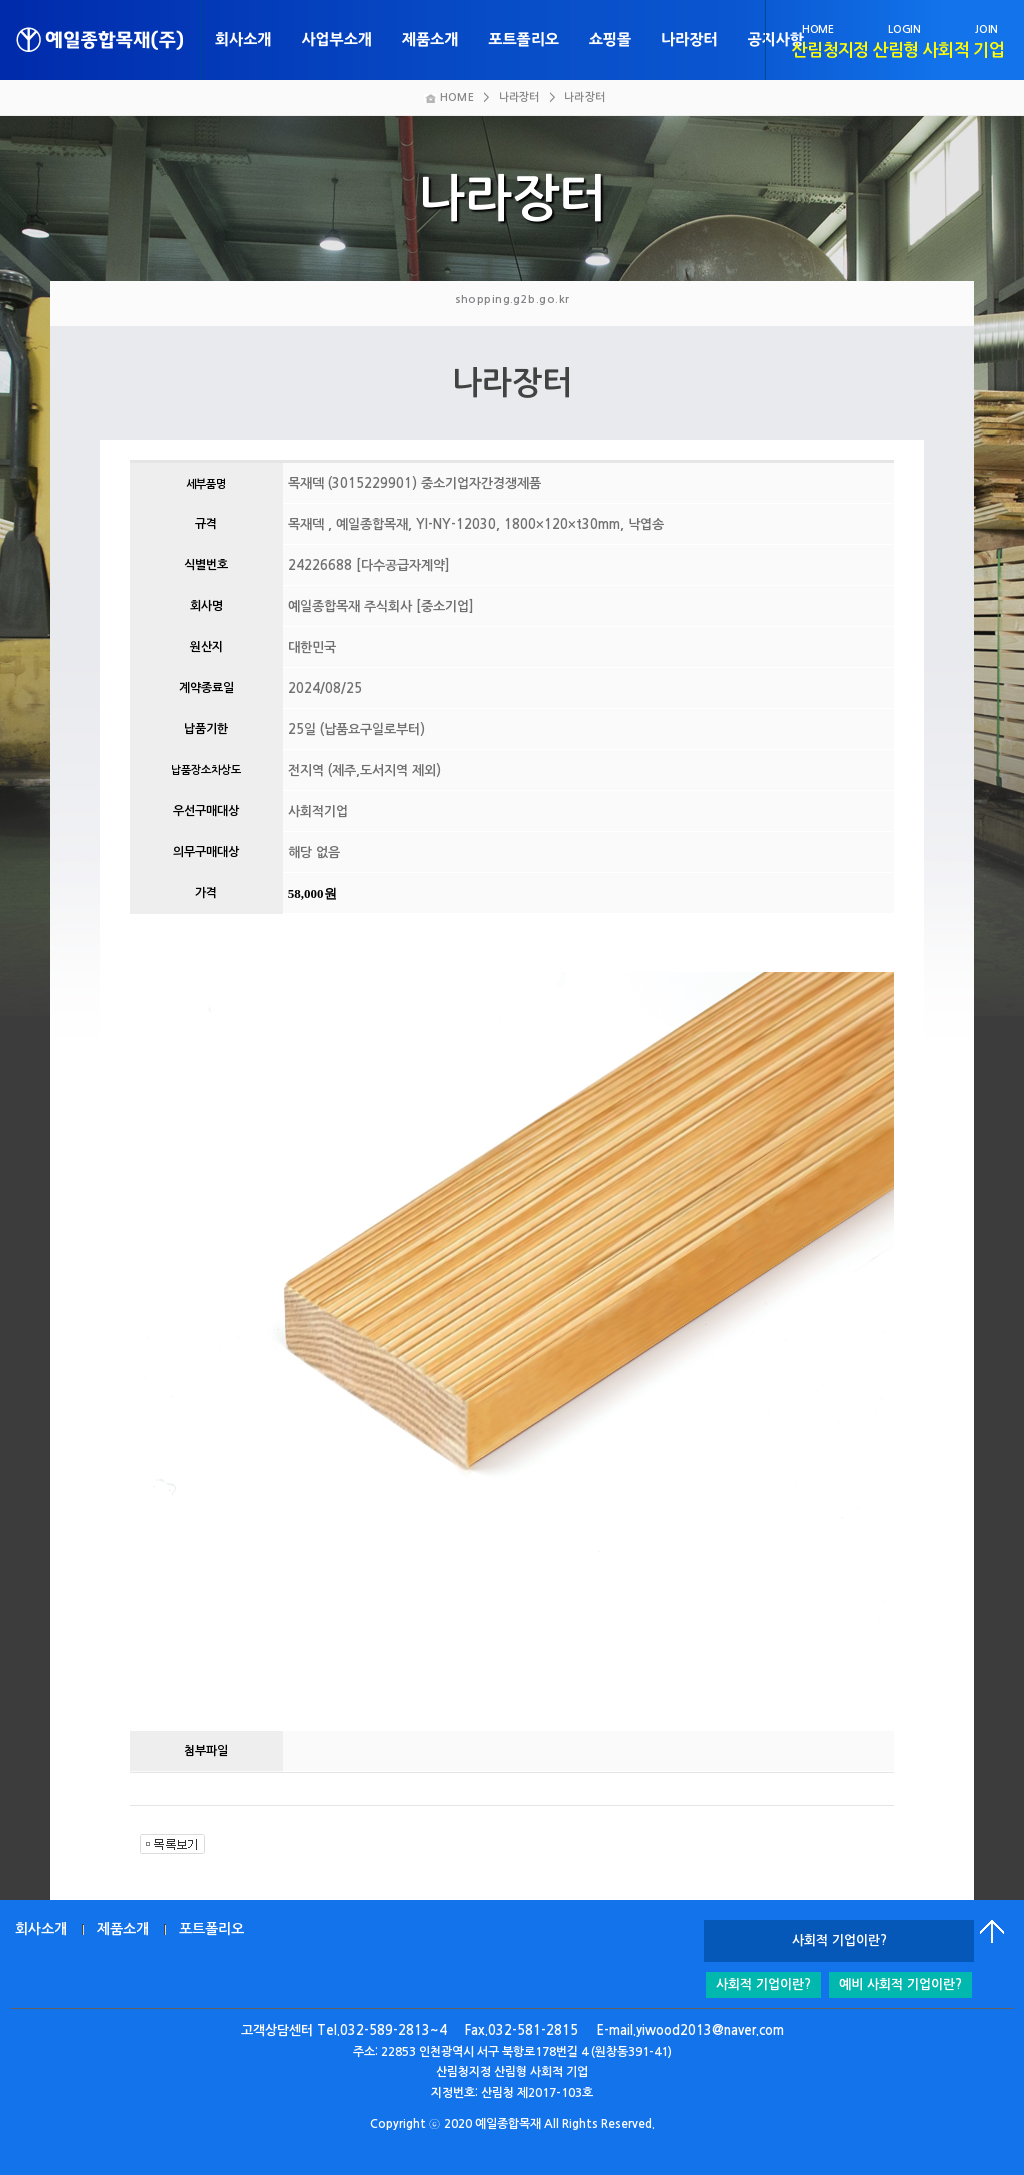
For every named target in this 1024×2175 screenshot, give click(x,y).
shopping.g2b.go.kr (512, 299)
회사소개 (243, 39)
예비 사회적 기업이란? (900, 1984)
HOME (818, 29)
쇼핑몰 (610, 39)
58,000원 (312, 893)
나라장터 (689, 39)
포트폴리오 (523, 39)
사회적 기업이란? (763, 1984)
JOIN (986, 29)
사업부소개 (336, 39)
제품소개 (430, 39)
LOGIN (904, 29)
